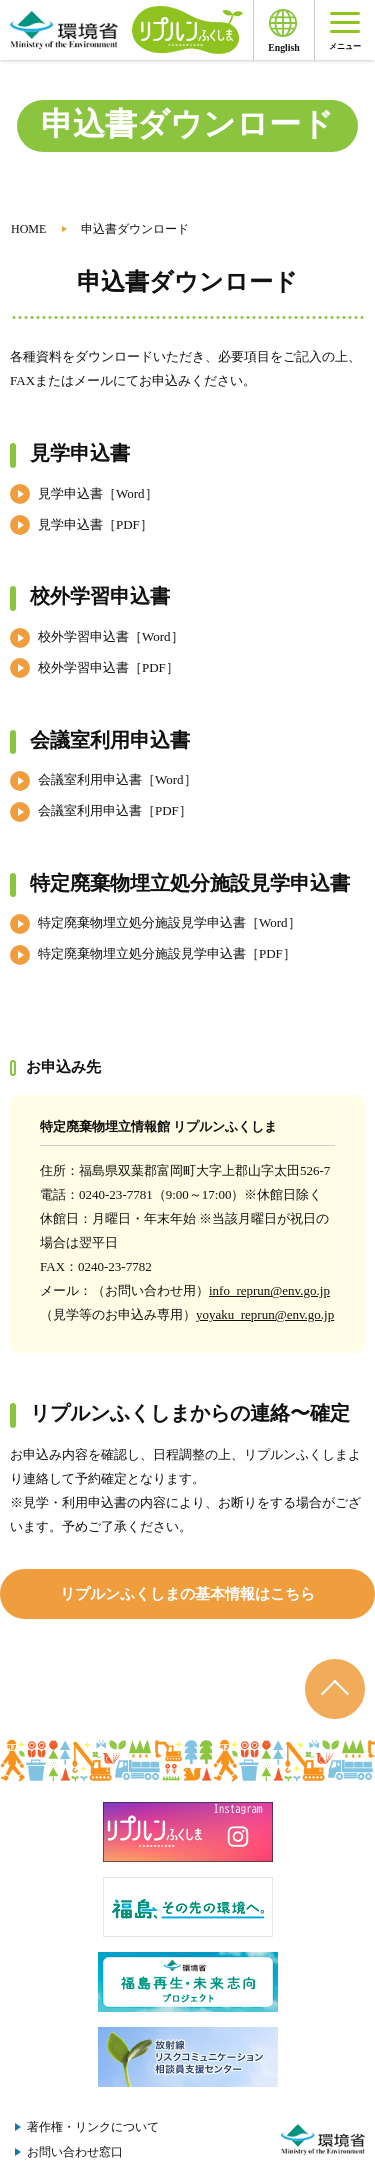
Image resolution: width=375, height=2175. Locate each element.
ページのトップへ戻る (335, 1689)
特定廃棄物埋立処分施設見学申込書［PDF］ (167, 953)
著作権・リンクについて (93, 2127)
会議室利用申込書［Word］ (117, 779)
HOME (28, 229)
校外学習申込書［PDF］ (108, 667)
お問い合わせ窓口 (75, 2152)
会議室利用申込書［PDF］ (115, 810)
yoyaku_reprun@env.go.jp (265, 1314)
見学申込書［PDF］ (95, 524)
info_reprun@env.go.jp (269, 1290)
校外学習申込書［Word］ (111, 636)
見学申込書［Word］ (98, 493)
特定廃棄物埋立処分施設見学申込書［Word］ (169, 922)
